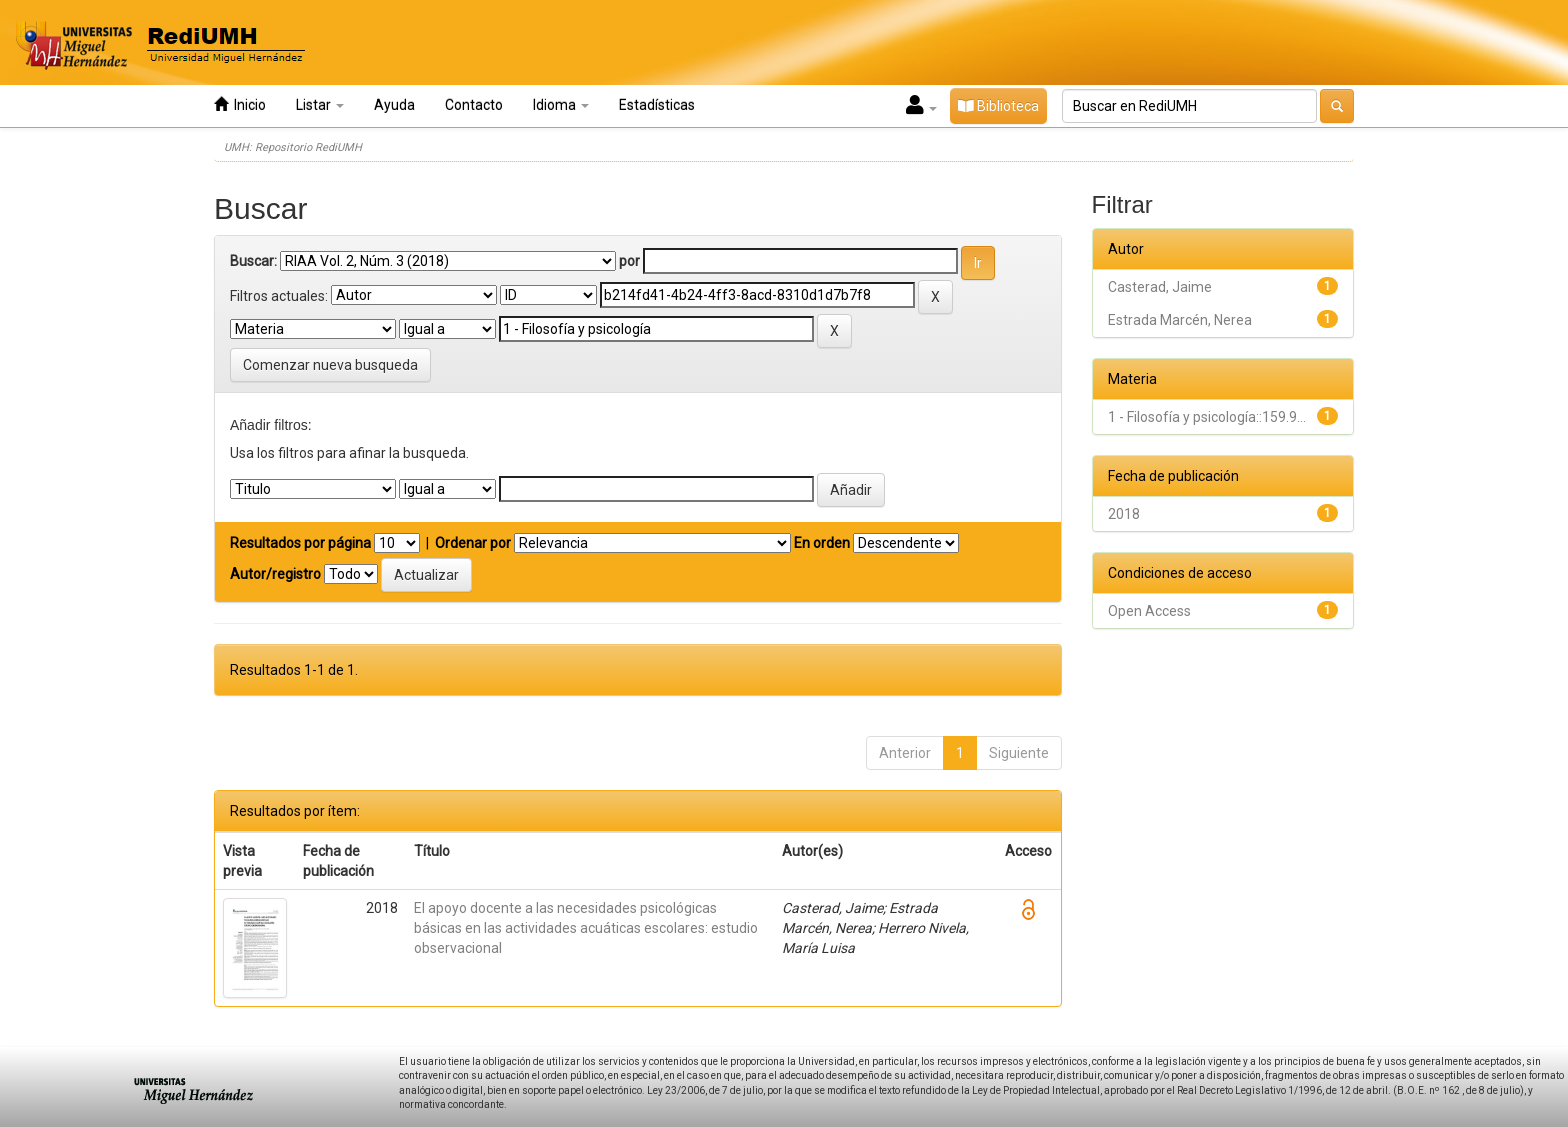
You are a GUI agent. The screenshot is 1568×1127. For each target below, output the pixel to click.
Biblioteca (998, 106)
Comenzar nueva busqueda (330, 365)
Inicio (240, 104)
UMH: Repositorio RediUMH (293, 147)
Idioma (561, 105)
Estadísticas (657, 105)
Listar (320, 105)
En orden (822, 543)
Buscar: (253, 261)
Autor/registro (275, 574)
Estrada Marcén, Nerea (1180, 320)
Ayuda (394, 105)
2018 (1124, 514)
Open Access (1149, 611)
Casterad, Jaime (1160, 287)
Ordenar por (473, 543)
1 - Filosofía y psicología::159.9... (1207, 417)
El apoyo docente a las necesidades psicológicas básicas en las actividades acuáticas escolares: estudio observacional (586, 928)
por (629, 261)
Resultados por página (300, 543)
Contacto (474, 105)
